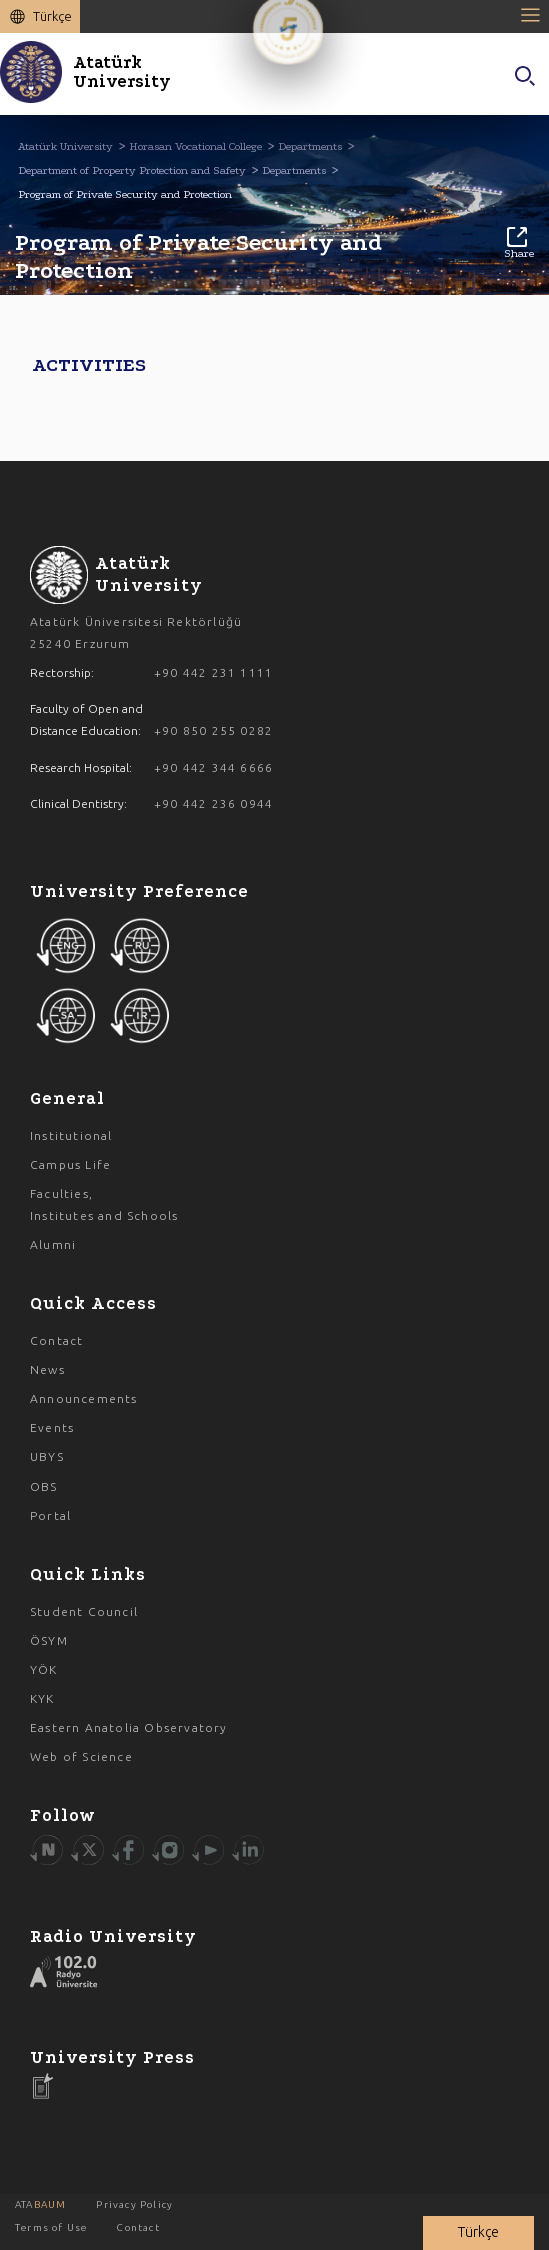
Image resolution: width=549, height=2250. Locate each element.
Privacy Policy (134, 2204)
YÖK (44, 1669)
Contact (56, 1340)
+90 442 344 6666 (213, 767)
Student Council (84, 1611)
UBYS (47, 1456)
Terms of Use (51, 2227)
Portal (50, 1515)
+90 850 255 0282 (213, 730)
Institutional (71, 1135)
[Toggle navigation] (534, 15)
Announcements (84, 1398)
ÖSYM (49, 1640)
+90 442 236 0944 (213, 803)
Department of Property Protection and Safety (132, 170)
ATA (40, 2204)
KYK (42, 1698)
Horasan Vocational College (195, 146)
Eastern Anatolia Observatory (129, 1727)
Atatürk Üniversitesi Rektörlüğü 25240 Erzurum (136, 632)
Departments (310, 146)
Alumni (53, 1244)
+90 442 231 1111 (213, 672)
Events (52, 1427)
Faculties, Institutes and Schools (104, 1204)
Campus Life (70, 1164)
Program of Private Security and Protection (125, 194)
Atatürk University (65, 146)
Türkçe (52, 16)
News (47, 1369)
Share (519, 243)
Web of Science (81, 1756)
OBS (44, 1486)
